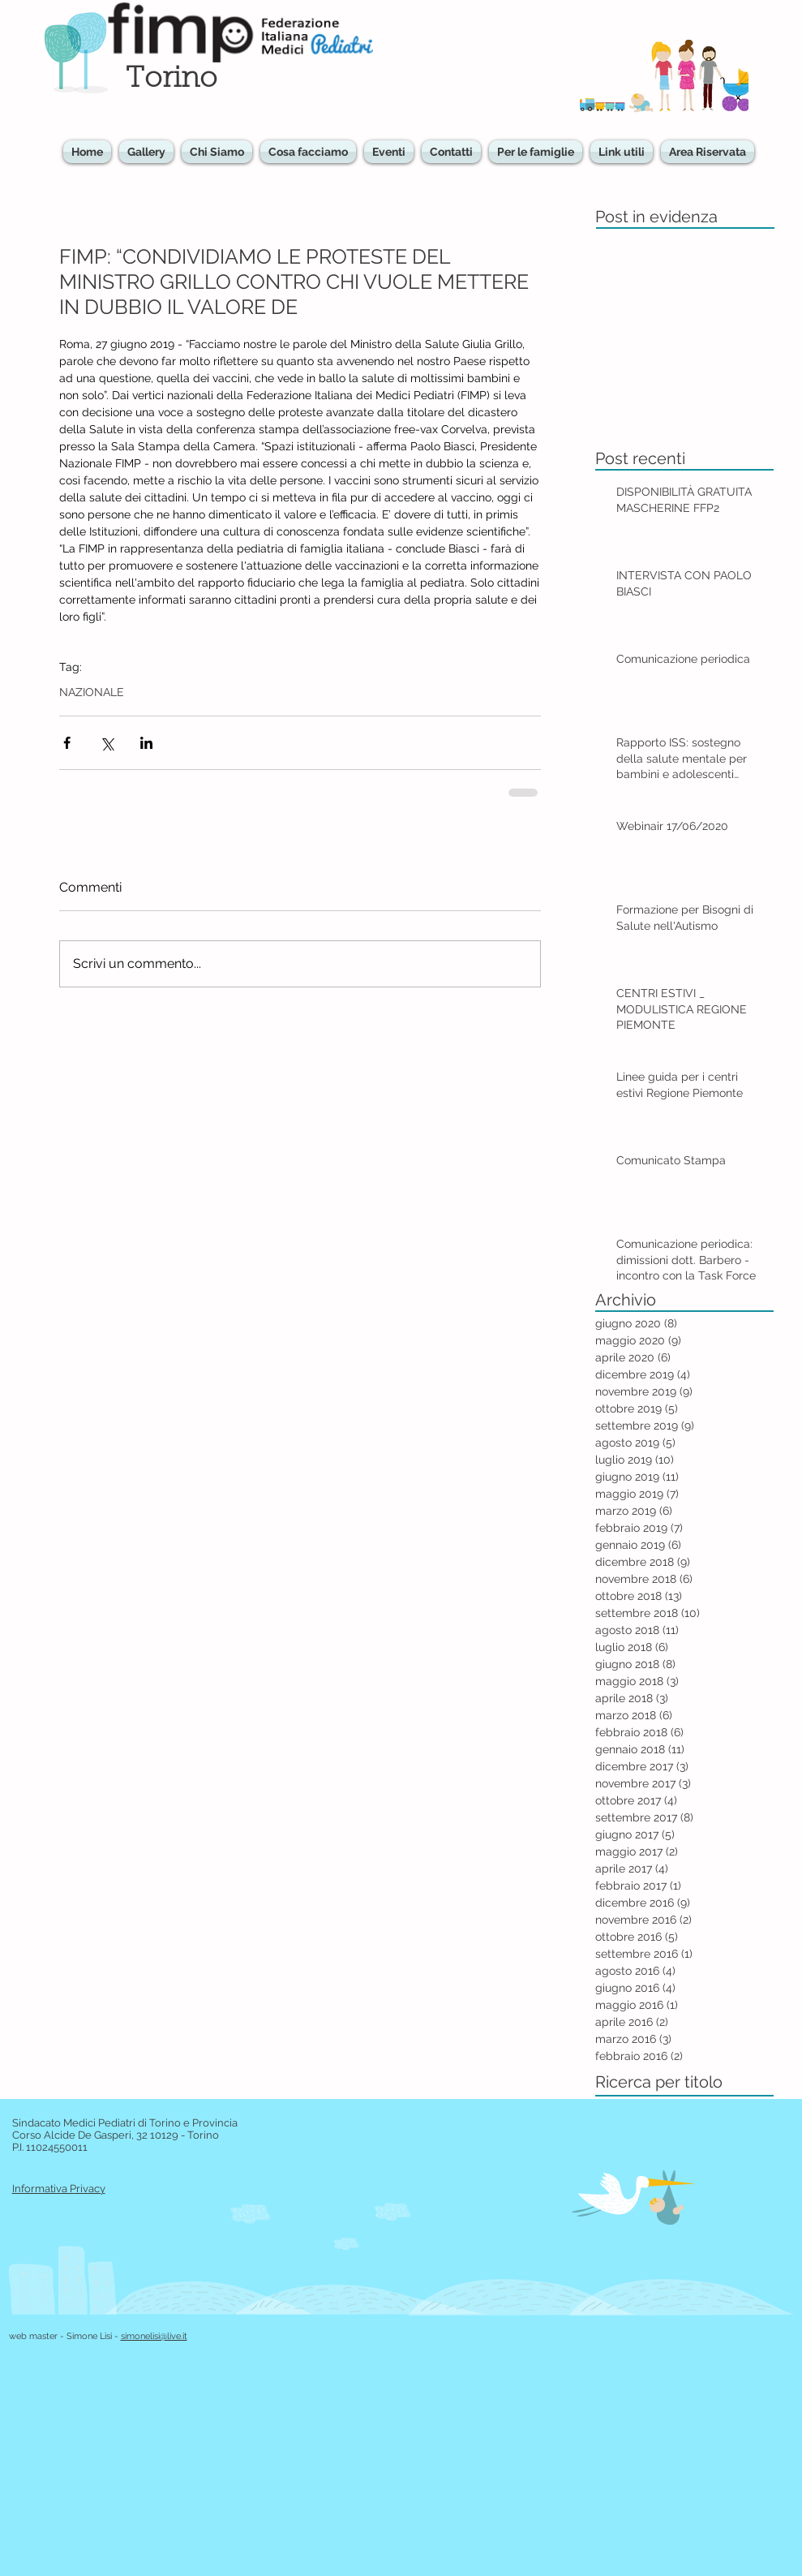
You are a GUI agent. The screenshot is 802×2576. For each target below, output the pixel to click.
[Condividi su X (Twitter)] (106, 742)
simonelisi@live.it (154, 2336)
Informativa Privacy (58, 2189)
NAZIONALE (91, 692)
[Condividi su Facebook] (67, 742)
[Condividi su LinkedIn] (146, 742)
